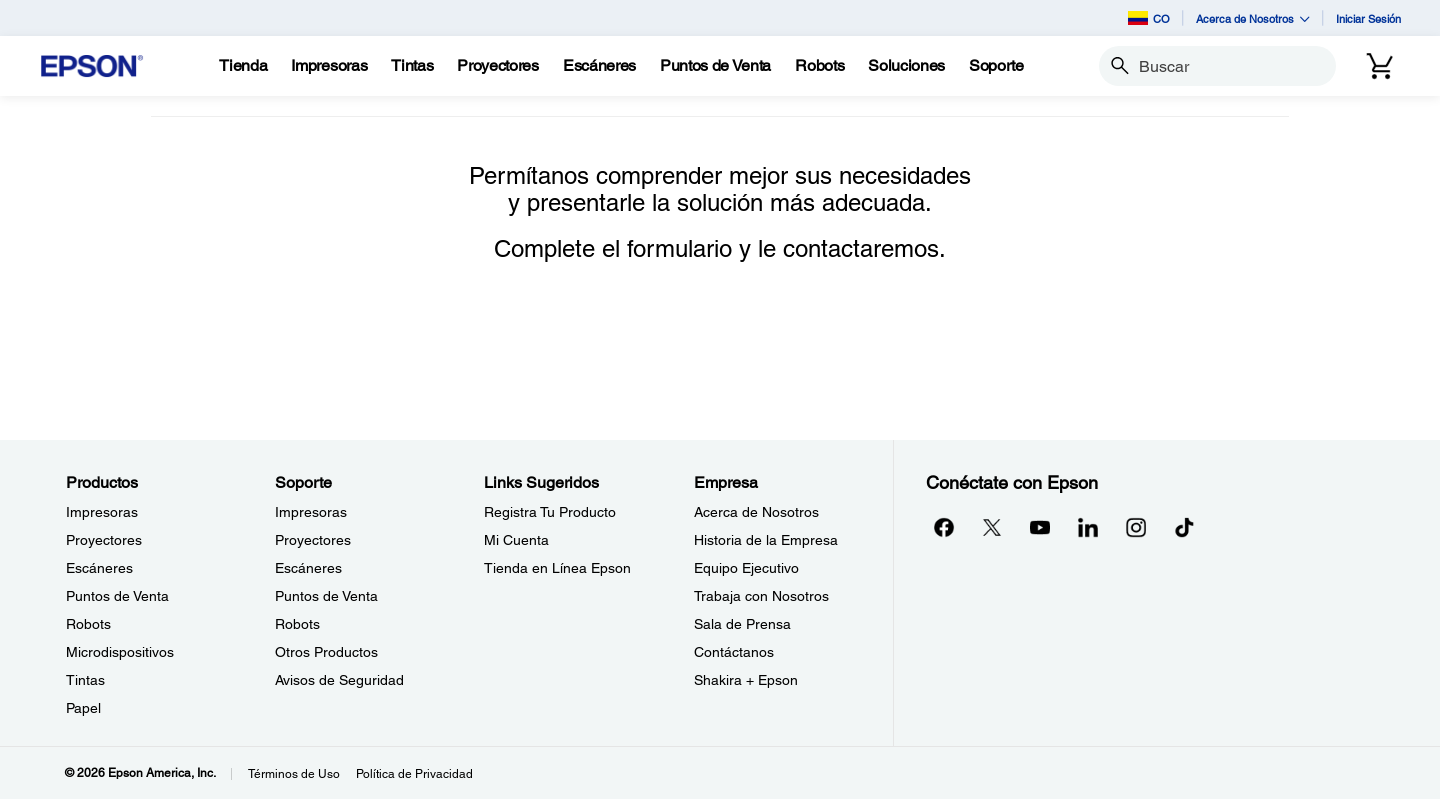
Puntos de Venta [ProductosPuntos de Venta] (117, 596)
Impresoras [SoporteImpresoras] (311, 512)
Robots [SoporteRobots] (297, 624)
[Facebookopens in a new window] (944, 527)
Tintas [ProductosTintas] (85, 680)
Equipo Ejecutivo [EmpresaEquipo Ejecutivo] (746, 568)
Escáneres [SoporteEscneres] (308, 568)
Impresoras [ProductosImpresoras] (102, 512)
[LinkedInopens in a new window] (1088, 527)
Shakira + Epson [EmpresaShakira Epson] (746, 680)
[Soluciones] (906, 66)
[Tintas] (412, 66)
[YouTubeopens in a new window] (1040, 527)
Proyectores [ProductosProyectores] (104, 540)
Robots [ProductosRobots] (88, 624)
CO (1149, 18)
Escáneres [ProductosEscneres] (99, 568)
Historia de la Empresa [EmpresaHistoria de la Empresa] (766, 540)
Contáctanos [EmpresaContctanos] (734, 652)
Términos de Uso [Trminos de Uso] (294, 774)
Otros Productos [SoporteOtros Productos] (326, 652)
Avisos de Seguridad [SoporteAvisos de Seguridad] (339, 680)
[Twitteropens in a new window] (992, 527)
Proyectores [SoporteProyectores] (313, 540)
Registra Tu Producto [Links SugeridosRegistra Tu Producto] (550, 512)
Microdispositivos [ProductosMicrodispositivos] (120, 652)
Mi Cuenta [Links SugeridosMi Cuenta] (516, 540)
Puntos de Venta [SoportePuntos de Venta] (326, 596)
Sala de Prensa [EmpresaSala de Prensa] (742, 624)
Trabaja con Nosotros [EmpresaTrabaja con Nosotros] (761, 596)
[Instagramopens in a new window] (1136, 527)
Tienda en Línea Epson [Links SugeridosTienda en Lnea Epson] (557, 568)
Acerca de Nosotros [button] (1253, 18)
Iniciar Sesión (1368, 18)
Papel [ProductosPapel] (83, 708)
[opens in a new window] (1184, 527)
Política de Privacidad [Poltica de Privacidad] (414, 774)
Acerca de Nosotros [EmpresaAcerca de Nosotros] (756, 512)
